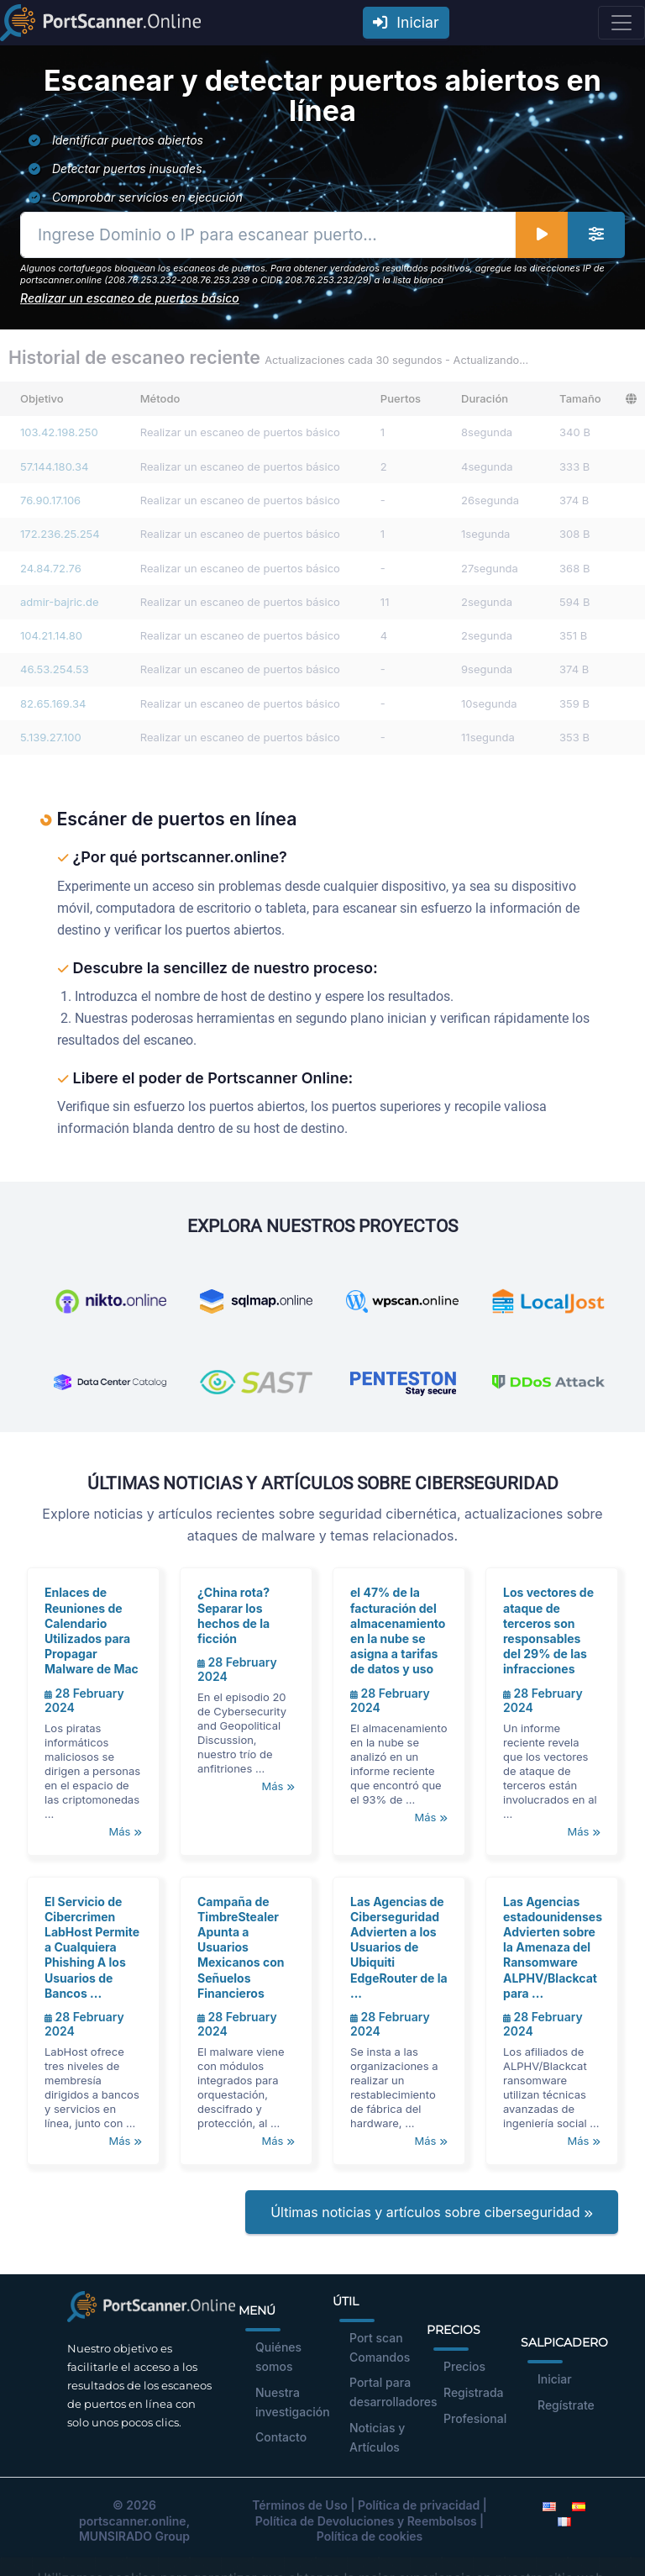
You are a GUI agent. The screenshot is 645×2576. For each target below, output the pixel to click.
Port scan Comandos (379, 2347)
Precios (464, 2366)
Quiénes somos (278, 2356)
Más (125, 1831)
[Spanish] (578, 2505)
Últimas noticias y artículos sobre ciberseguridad (431, 2212)
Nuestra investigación (292, 2402)
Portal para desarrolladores (393, 2392)
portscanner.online (132, 2521)
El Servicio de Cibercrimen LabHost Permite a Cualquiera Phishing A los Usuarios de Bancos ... (92, 1947)
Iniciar (405, 22)
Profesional (474, 2418)
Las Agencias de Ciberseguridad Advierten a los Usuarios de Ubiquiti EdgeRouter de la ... (399, 1947)
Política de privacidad (419, 2505)
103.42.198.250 (59, 432)
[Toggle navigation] (621, 23)
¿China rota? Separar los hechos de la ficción (233, 1615)
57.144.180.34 (54, 466)
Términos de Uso (300, 2505)
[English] (549, 2505)
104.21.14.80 (51, 635)
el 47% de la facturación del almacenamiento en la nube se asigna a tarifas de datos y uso (397, 1630)
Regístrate (566, 2405)
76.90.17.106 (50, 500)
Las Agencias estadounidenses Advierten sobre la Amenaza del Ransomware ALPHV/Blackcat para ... (552, 1947)
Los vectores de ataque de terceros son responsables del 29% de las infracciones (548, 1630)
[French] (564, 2521)
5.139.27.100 (50, 737)
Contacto (281, 2437)
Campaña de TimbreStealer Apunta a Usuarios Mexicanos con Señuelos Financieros (241, 1947)
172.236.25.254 (60, 533)
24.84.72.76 (50, 568)
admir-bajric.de (59, 601)
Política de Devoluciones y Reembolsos (366, 2521)
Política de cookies (370, 2536)
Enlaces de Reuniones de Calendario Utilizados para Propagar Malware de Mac (92, 1630)
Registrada (473, 2392)
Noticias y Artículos (377, 2437)
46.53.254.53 (54, 669)
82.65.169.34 (53, 703)
